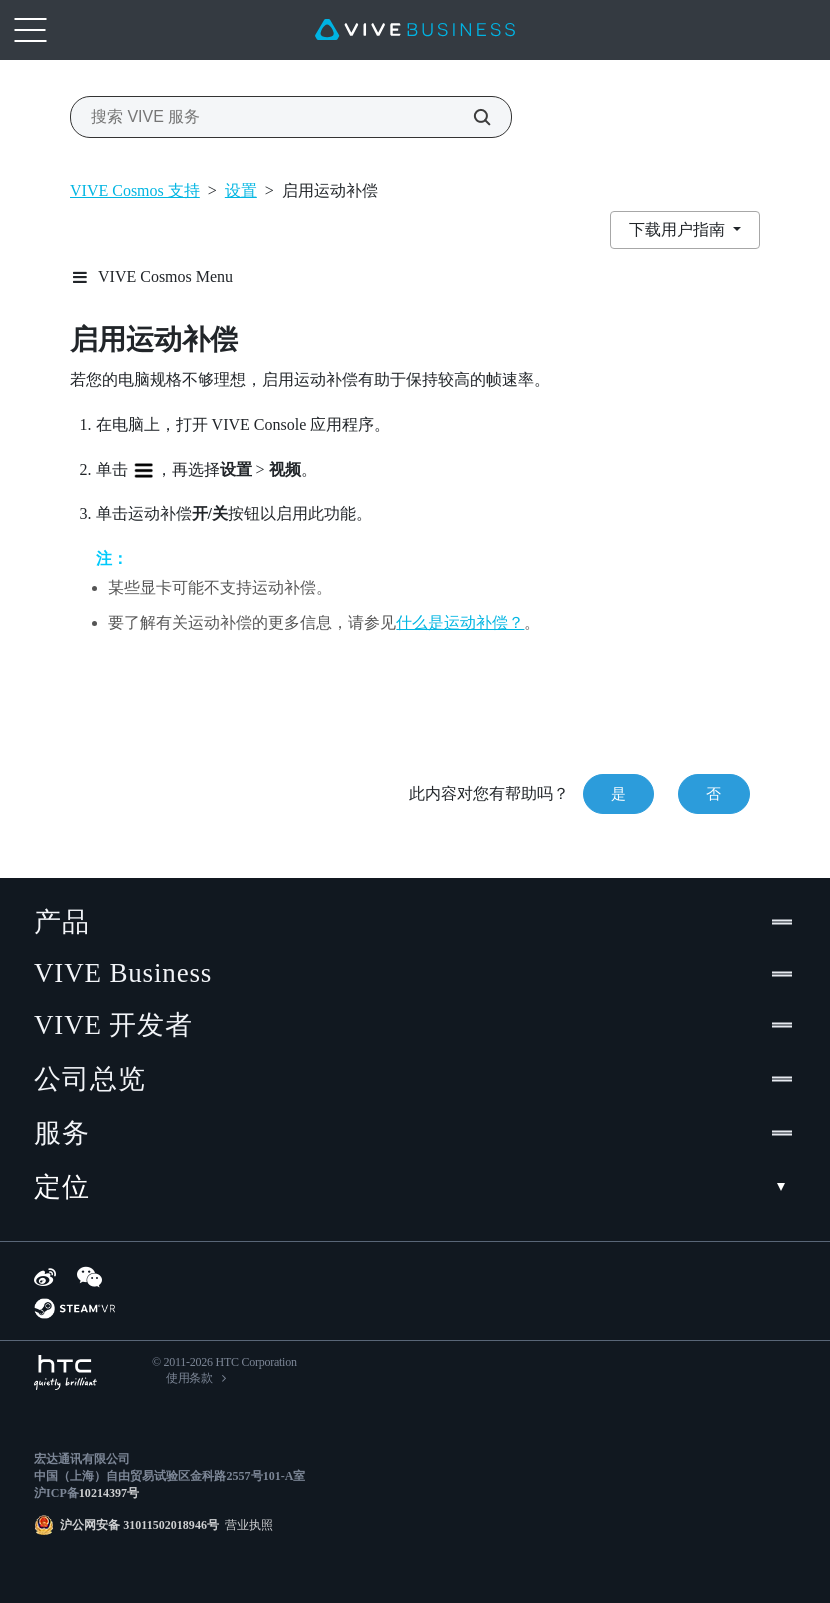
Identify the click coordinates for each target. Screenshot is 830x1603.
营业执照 (246, 1525)
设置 (241, 190)
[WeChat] (89, 1277)
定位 (415, 1187)
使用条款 (189, 1378)
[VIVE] (415, 30)
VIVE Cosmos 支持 (135, 190)
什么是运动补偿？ (460, 622)
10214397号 (109, 1493)
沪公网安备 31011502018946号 (139, 1525)
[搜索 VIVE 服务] (471, 117)
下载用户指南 (679, 229)
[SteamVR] (74, 1308)
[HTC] (65, 1372)
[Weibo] (45, 1277)
